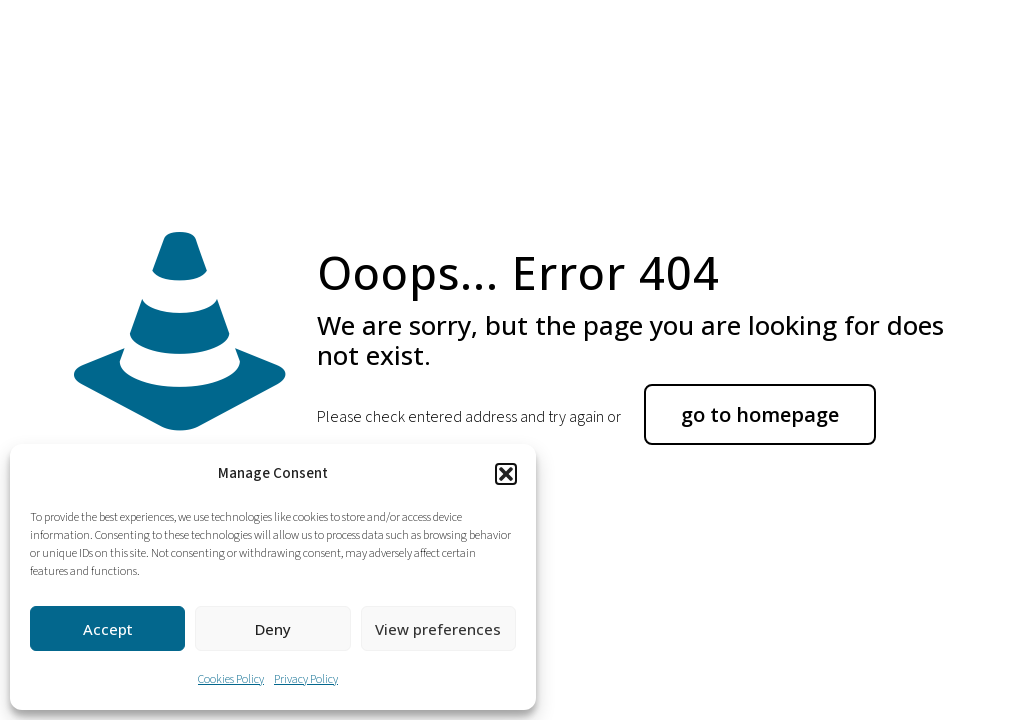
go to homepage (760, 414)
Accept (108, 629)
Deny (273, 629)
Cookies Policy (231, 679)
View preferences (438, 629)
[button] (506, 474)
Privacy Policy (306, 679)
